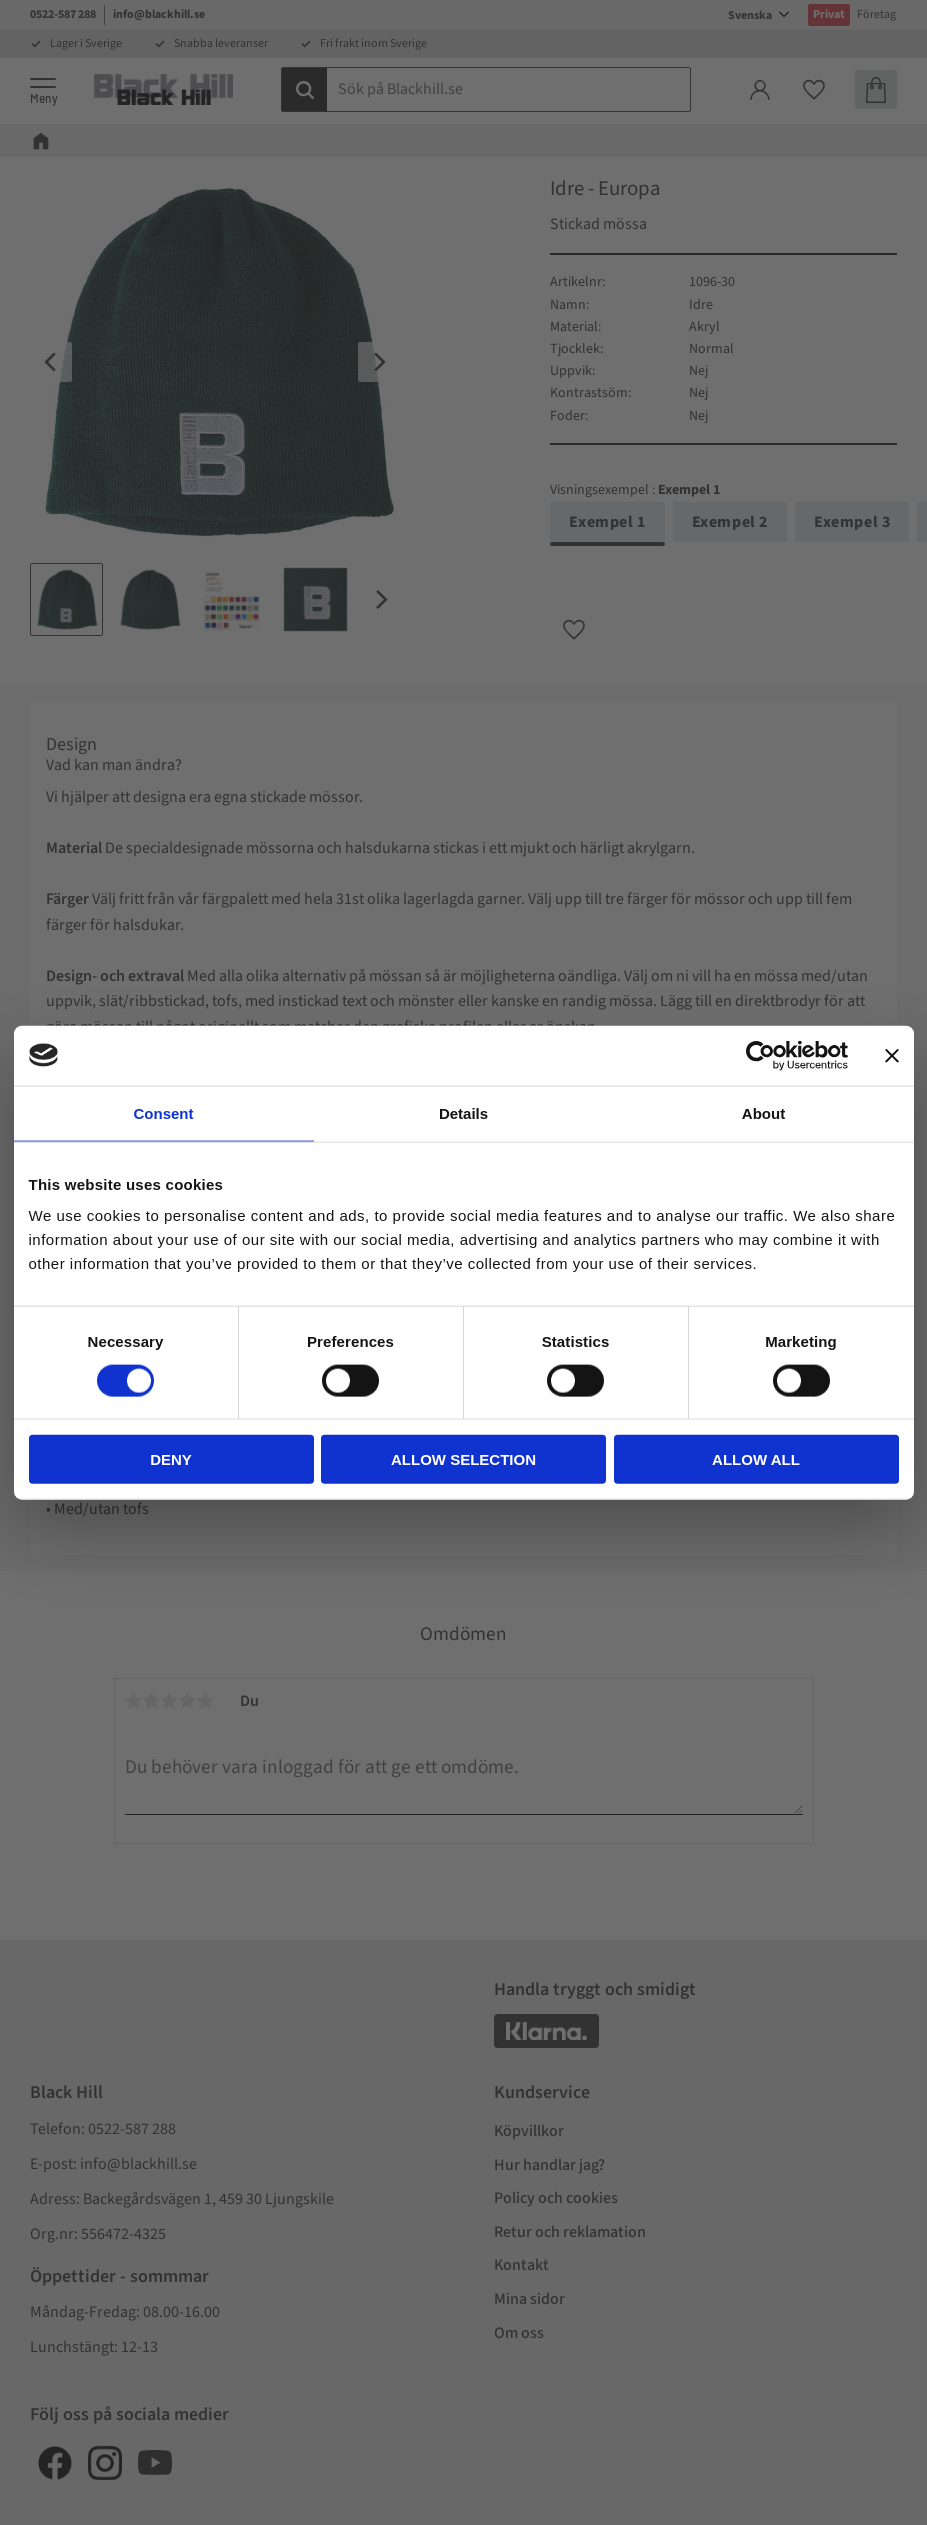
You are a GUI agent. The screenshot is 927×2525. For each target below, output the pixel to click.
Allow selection (463, 1459)
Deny (171, 1459)
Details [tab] (463, 1112)
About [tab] (763, 1112)
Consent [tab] (164, 1112)
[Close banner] (892, 1055)
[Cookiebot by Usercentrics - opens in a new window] (760, 1055)
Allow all (756, 1459)
